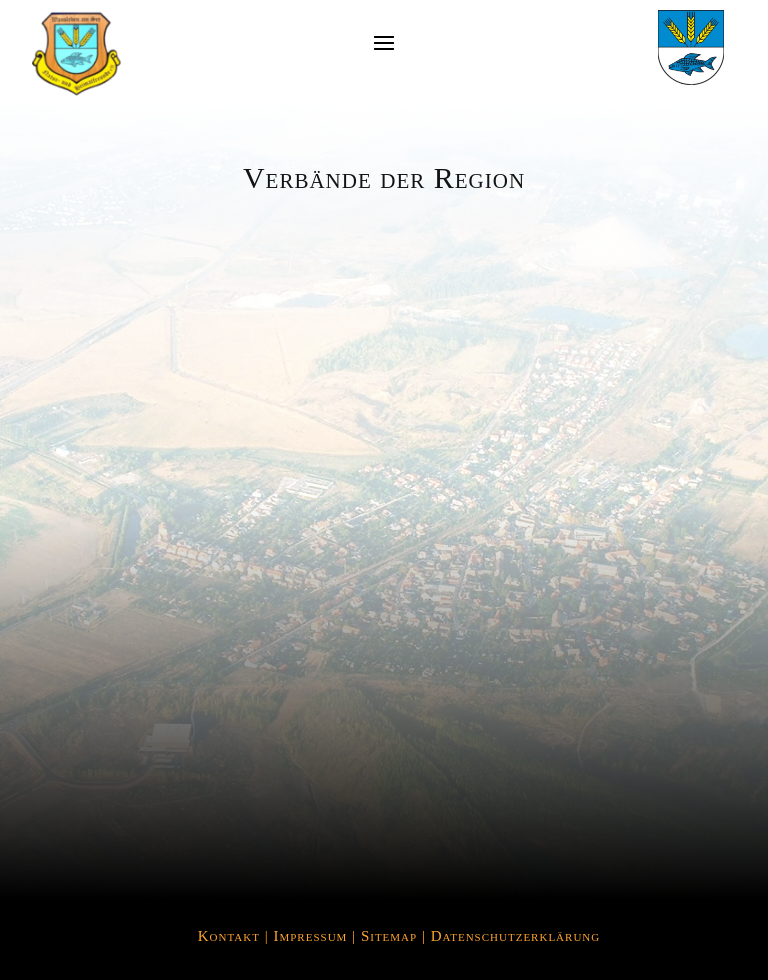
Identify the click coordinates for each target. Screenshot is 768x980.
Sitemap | (396, 936)
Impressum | (316, 936)
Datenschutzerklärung (516, 936)
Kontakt (229, 936)
